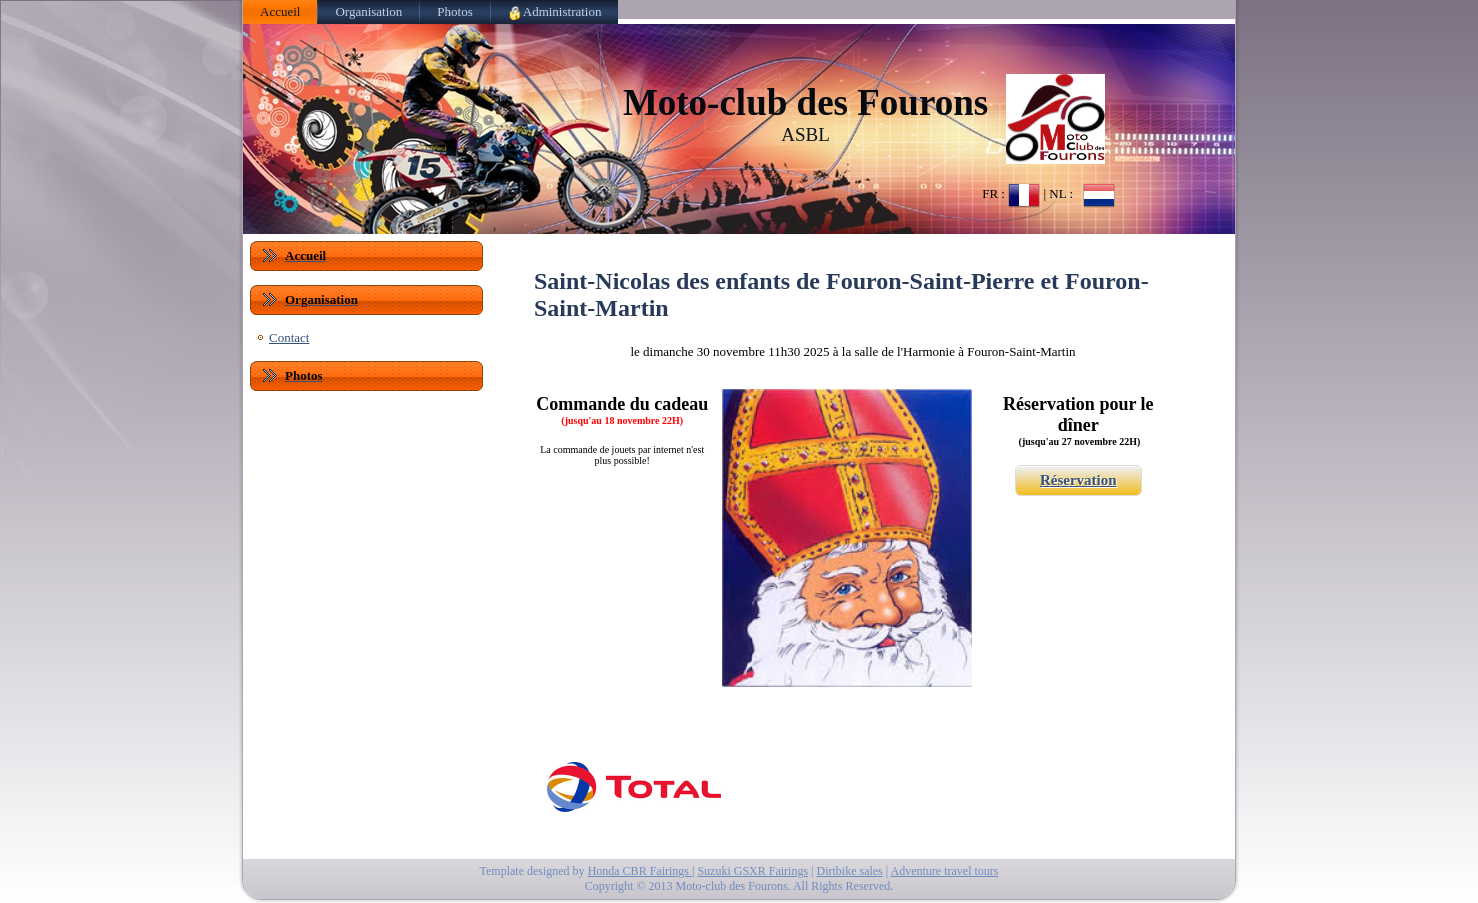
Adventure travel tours (945, 871)
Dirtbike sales (849, 871)
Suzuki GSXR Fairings (752, 871)
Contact (289, 337)
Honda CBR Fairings (640, 871)
